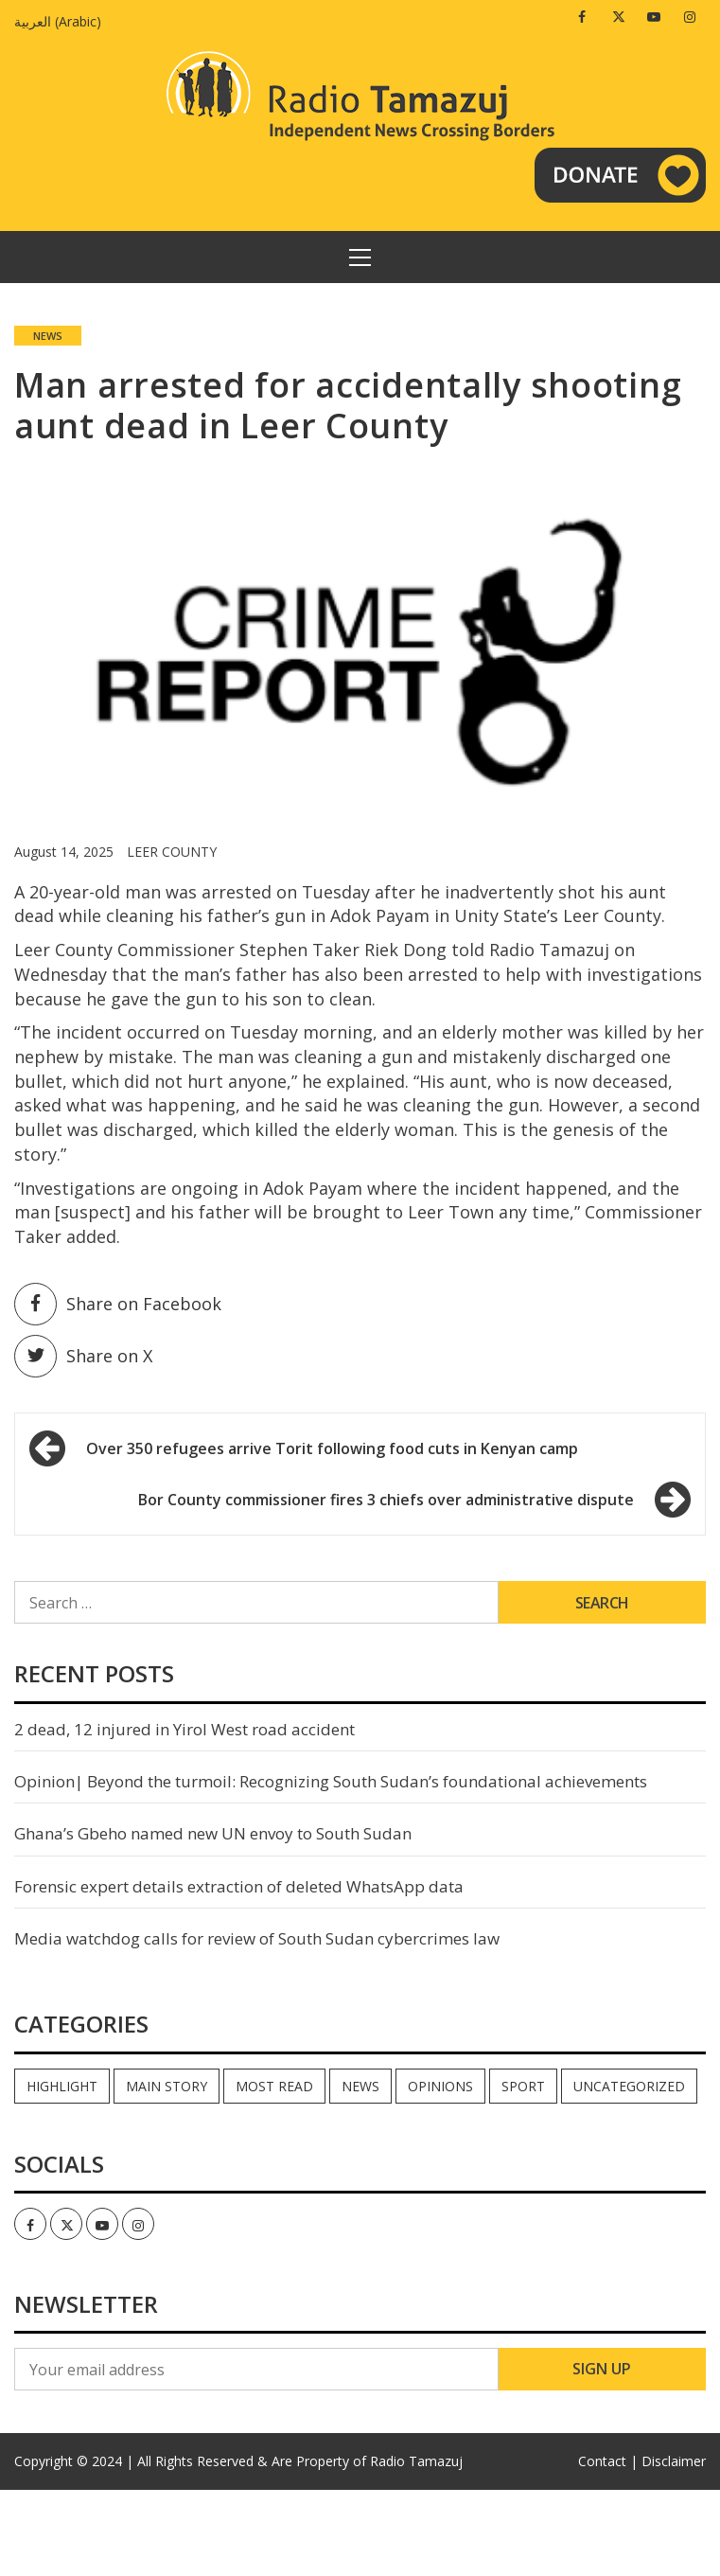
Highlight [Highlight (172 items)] (61, 2086)
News (47, 336)
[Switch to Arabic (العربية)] (62, 21)
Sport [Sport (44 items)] (523, 2086)
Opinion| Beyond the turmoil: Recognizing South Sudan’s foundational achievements (330, 1781)
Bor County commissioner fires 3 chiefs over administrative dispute (386, 1499)
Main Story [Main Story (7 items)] (166, 2086)
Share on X (83, 1356)
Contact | (608, 2461)
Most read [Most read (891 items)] (274, 2086)
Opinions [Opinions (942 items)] (440, 2086)
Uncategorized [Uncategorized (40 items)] (629, 2086)
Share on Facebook (117, 1304)
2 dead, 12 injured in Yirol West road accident (184, 1729)
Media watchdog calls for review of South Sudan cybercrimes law (257, 1938)
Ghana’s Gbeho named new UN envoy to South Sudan (213, 1833)
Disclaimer (673, 2461)
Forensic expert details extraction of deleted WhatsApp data (239, 1886)
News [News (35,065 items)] (360, 2086)
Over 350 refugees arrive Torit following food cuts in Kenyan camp (332, 1448)
